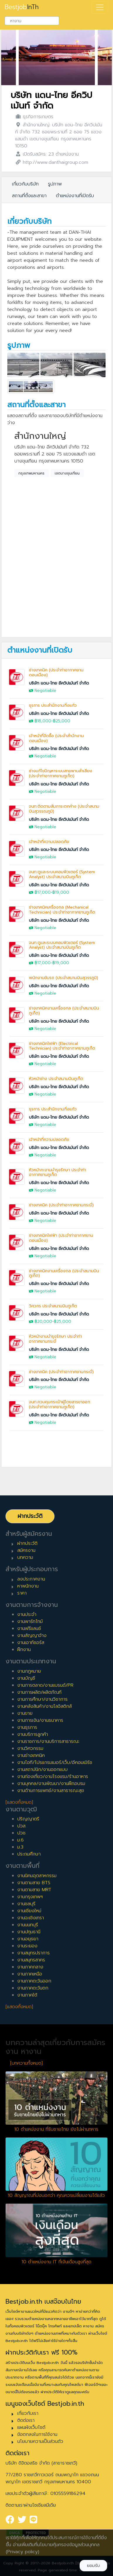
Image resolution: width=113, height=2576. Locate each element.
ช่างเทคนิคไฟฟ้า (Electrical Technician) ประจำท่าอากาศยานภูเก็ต (62, 1046)
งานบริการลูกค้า (32, 1734)
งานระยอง (27, 1945)
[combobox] (32, 20)
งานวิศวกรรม (30, 1748)
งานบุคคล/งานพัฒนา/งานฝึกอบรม (51, 1783)
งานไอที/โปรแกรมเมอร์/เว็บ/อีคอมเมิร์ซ (54, 1762)
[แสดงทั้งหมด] (19, 1802)
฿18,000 (43, 721)
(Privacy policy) (22, 2551)
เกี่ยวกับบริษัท (25, 184)
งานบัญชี (26, 1678)
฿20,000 (43, 1321)
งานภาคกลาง (30, 1966)
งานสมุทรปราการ (33, 1952)
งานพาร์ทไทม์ (30, 1621)
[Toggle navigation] (99, 7)
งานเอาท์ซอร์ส (30, 1642)
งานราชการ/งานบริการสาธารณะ (48, 1741)
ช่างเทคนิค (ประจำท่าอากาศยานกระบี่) (61, 1205)
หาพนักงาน (28, 1586)
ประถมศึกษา (29, 1854)
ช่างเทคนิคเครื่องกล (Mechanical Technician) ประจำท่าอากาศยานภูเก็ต (62, 909)
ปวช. (21, 1832)
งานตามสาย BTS (33, 1882)
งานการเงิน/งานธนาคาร (40, 1720)
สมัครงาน (26, 1550)
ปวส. (21, 1825)
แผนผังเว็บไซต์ (31, 2427)
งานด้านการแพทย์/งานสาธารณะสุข (50, 1790)
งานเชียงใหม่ (29, 1910)
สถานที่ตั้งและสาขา (29, 195)
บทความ (25, 1557)
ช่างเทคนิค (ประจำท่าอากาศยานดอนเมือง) (56, 672)
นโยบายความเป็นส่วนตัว (40, 2441)
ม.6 (20, 1840)
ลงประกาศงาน (31, 1579)
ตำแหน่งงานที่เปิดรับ (75, 195)
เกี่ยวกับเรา (27, 2413)
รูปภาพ (55, 184)
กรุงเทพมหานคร (31, 473)
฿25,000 (61, 721)
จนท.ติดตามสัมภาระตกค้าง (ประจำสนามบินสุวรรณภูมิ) (64, 808)
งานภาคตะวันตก (32, 1988)
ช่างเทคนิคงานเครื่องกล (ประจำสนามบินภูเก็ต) (64, 1010)
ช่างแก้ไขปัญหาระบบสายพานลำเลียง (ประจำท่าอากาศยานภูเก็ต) (60, 773)
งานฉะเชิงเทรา (30, 1917)
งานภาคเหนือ (29, 1973)
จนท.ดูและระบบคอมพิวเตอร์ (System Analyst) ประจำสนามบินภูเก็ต (62, 874)
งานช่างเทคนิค (31, 1755)
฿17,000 (43, 892)
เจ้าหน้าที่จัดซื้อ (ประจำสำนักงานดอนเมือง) (56, 738)
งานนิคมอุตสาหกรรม (36, 1875)
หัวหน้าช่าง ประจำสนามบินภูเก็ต (56, 1079)
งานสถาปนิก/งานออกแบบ (42, 1769)
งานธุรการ (27, 1727)
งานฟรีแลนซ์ (29, 1628)
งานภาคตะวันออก (34, 1981)
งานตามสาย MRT (34, 1889)
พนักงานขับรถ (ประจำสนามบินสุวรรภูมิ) (63, 978)
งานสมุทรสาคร (31, 1959)
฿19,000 (60, 892)
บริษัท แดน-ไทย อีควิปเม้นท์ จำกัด (51, 100)
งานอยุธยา (27, 1938)
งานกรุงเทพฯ (30, 1896)
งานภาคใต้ (27, 1995)
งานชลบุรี (26, 1903)
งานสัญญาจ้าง (32, 1635)
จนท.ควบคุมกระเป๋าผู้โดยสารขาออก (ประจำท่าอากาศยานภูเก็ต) (59, 1404)
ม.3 (20, 1847)
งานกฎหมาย (29, 1671)
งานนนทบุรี (27, 1924)
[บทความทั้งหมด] (26, 2063)
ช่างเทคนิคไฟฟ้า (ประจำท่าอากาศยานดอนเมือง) (61, 1238)
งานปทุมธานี (28, 1931)
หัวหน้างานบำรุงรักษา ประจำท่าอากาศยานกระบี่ (55, 1338)
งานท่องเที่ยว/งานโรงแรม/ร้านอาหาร (52, 1776)
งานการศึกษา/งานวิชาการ (42, 1699)
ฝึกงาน (24, 1649)
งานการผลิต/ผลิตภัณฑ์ (39, 1692)
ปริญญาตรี (28, 1818)
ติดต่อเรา (26, 2420)
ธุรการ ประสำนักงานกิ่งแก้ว (53, 705)
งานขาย (24, 1713)
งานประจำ (26, 1614)
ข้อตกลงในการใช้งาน (37, 2434)
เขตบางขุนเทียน (67, 473)
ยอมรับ (93, 2566)
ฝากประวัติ (30, 1516)
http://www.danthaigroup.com (55, 162)
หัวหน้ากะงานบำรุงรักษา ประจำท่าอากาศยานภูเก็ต (57, 1172)
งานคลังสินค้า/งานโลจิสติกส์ (44, 1706)
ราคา (22, 1593)
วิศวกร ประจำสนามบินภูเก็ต (53, 1306)
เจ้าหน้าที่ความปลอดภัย (49, 842)
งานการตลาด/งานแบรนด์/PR (45, 1685)
